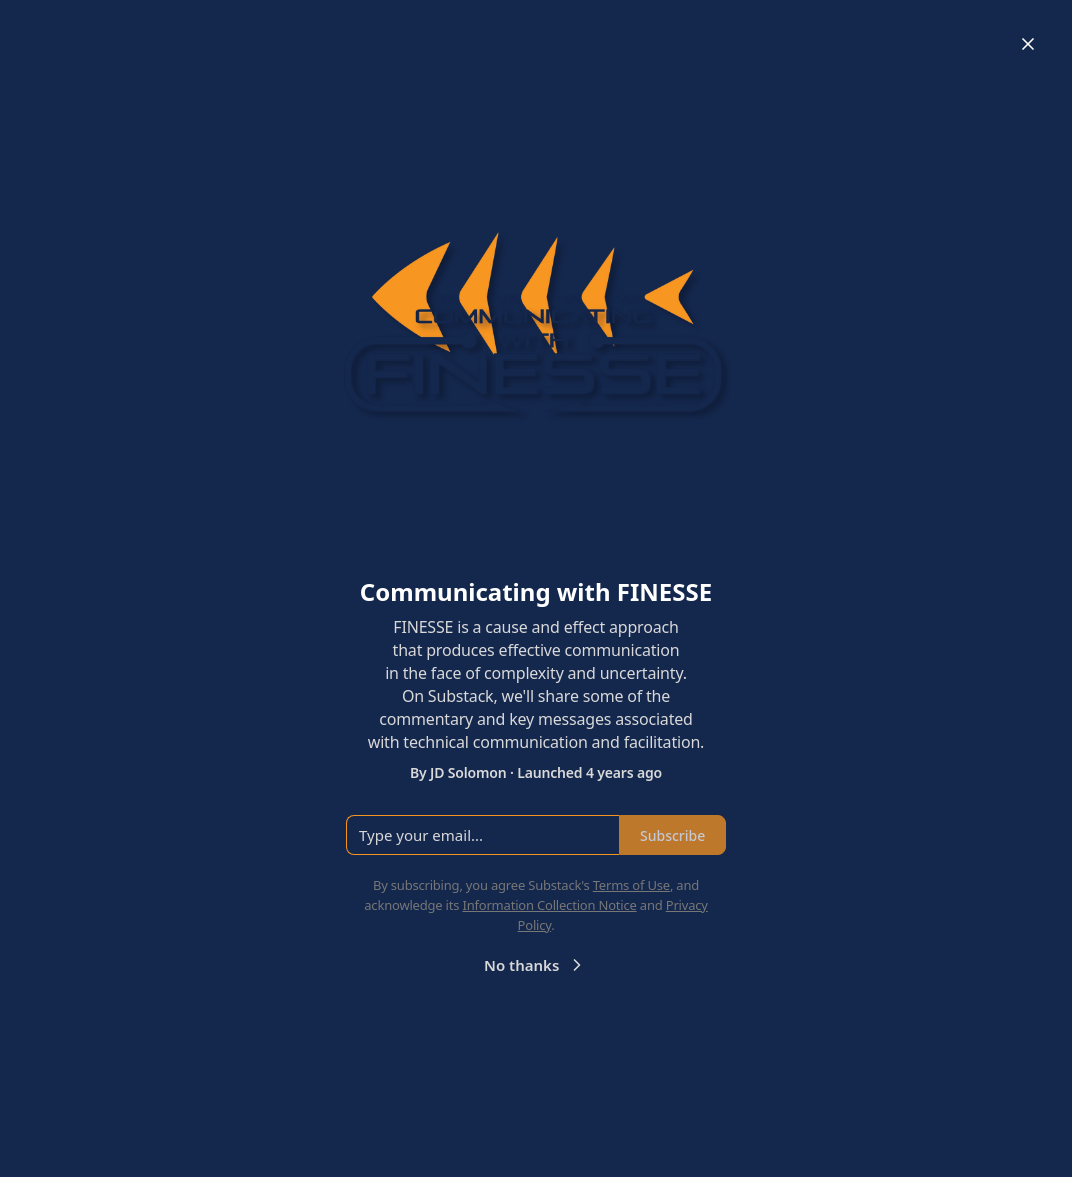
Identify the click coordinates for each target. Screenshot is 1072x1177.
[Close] (1028, 44)
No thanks (535, 965)
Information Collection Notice (549, 905)
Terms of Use (631, 885)
